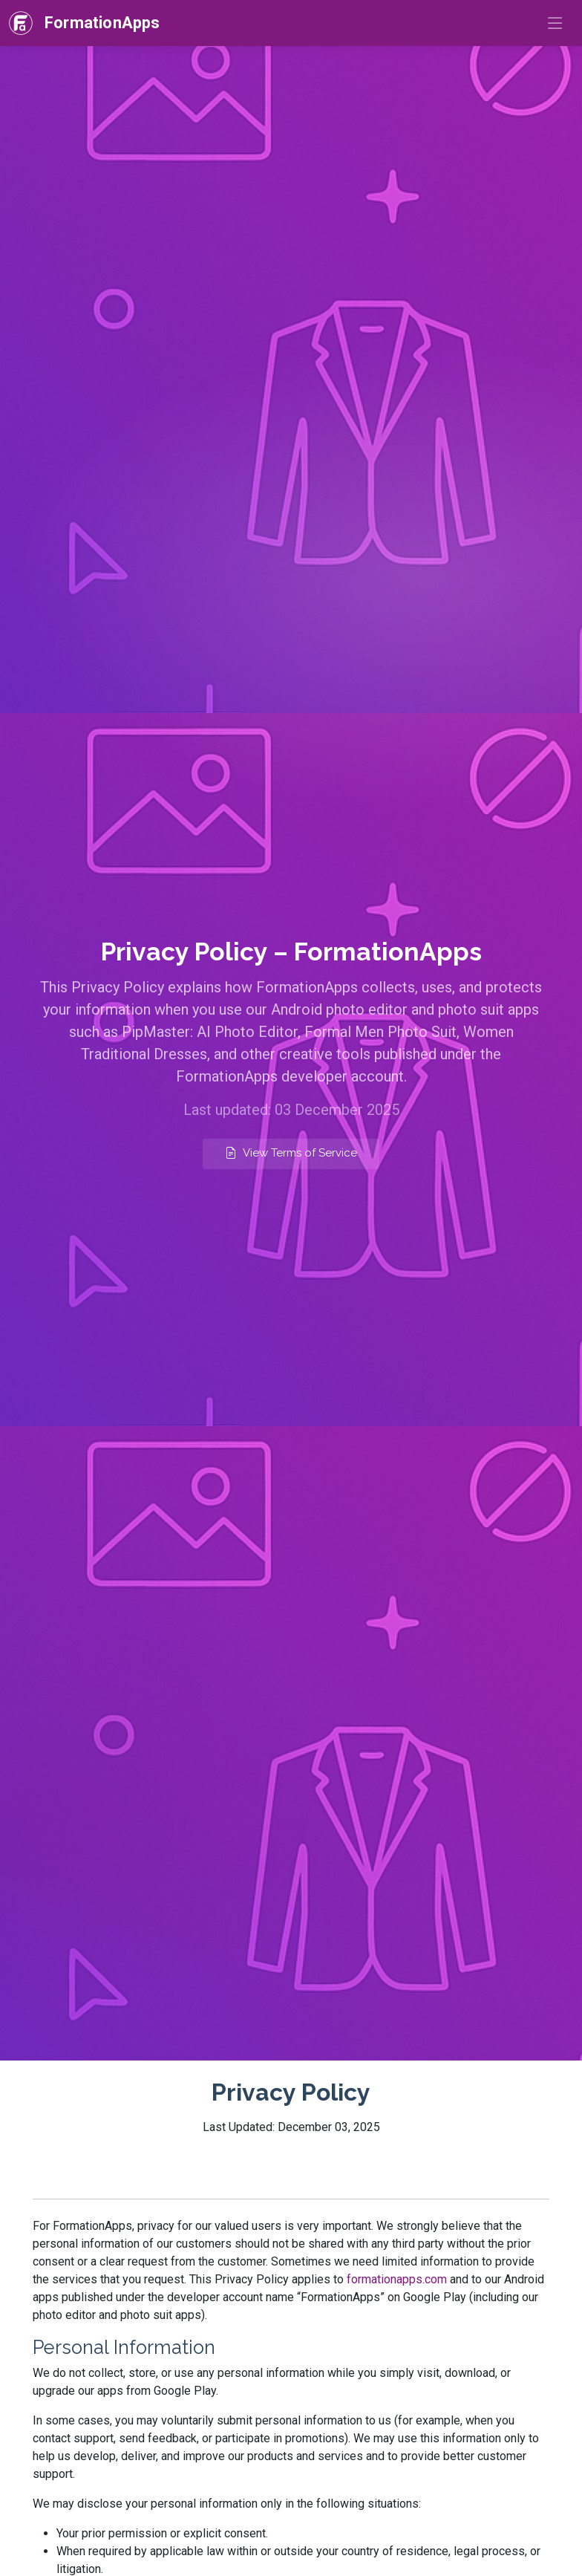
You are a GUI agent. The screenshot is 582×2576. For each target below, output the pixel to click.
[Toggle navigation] (555, 23)
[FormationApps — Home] (84, 23)
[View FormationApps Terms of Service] (291, 1154)
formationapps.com (397, 2279)
